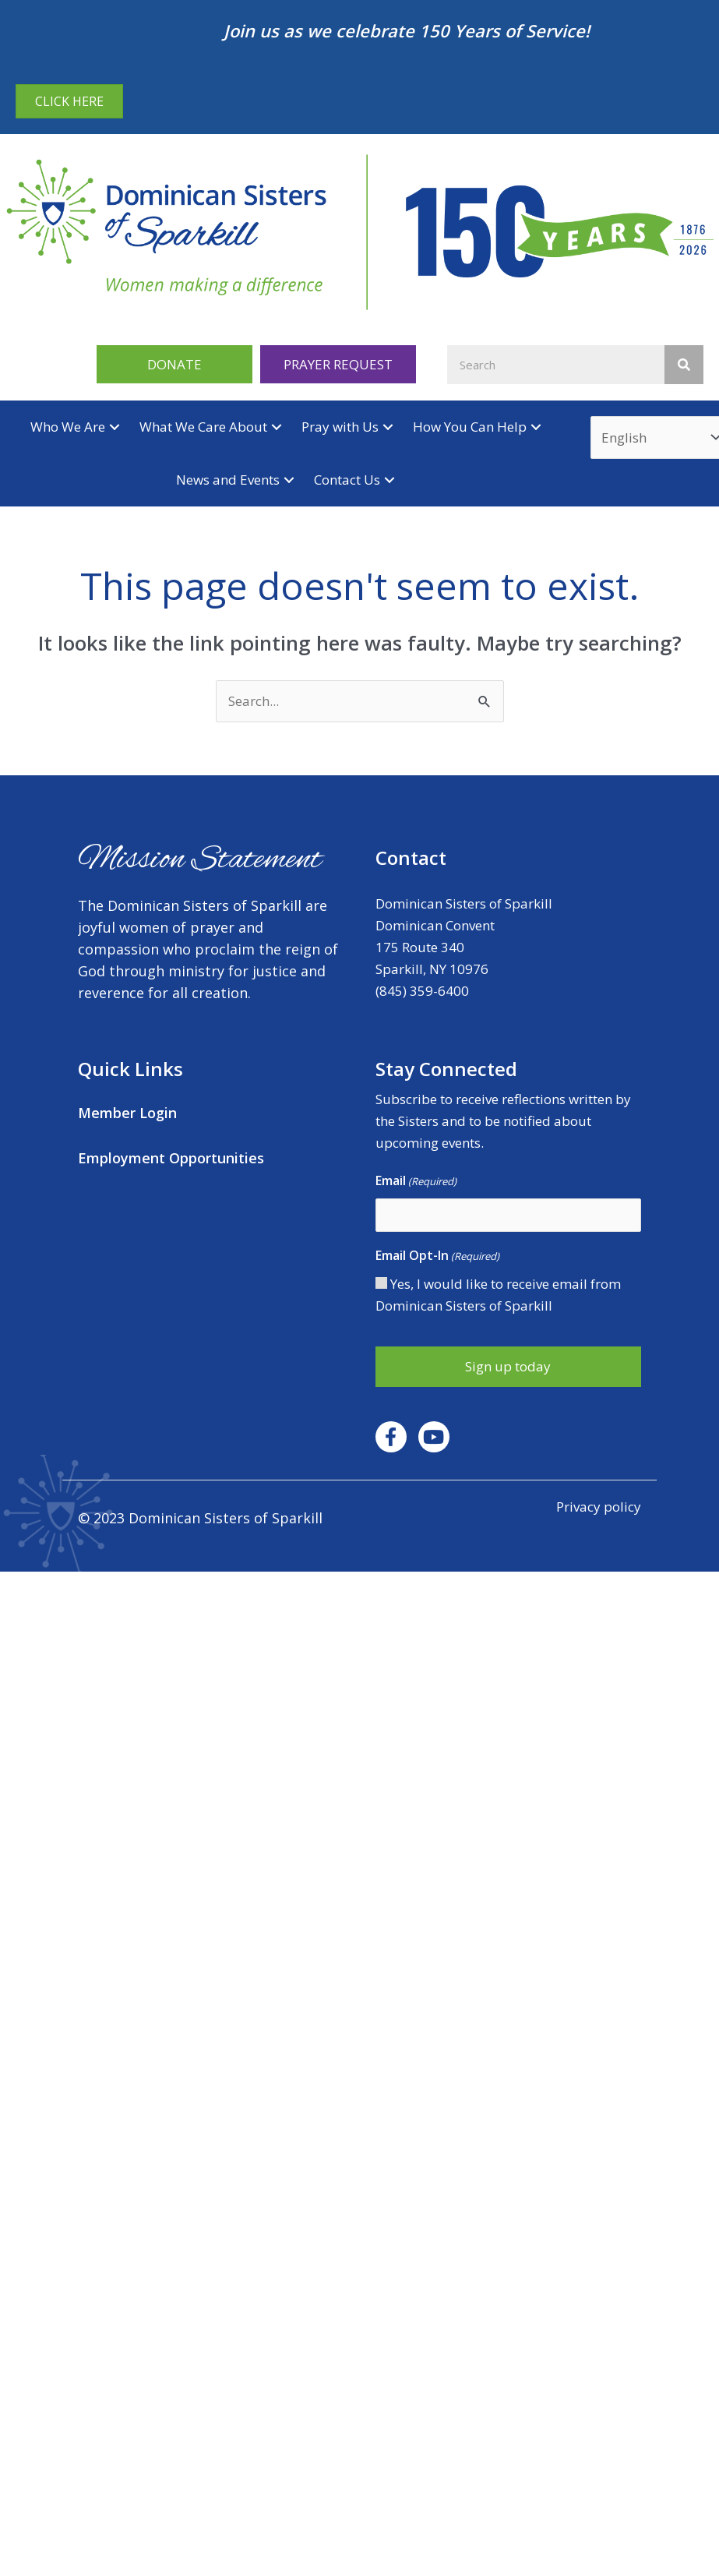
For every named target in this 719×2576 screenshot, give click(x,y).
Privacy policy (598, 1507)
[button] (174, 364)
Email (415, 1181)
